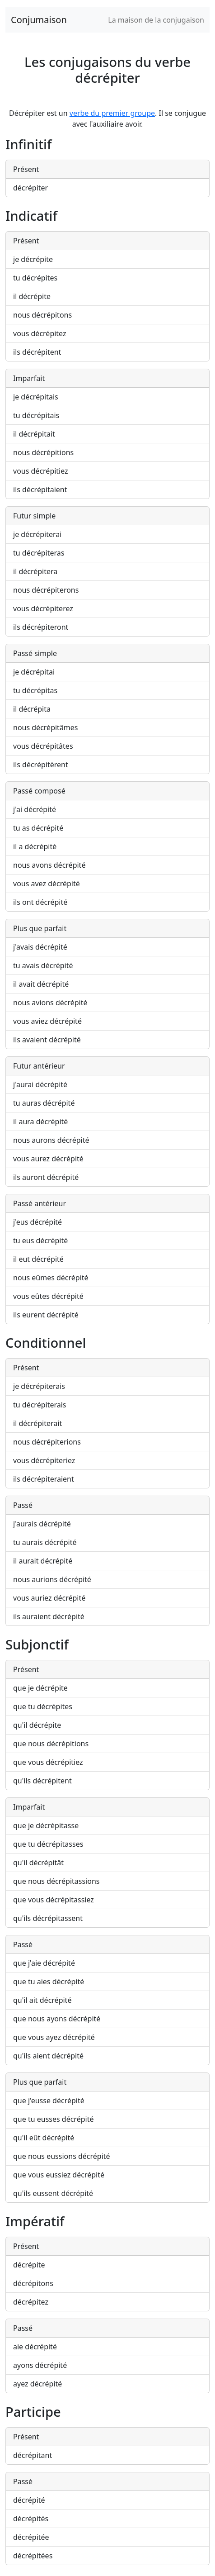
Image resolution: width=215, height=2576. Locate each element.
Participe (33, 2412)
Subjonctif (37, 1644)
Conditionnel (45, 1343)
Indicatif (31, 216)
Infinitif (28, 144)
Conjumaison (39, 20)
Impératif (34, 2221)
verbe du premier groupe (112, 113)
